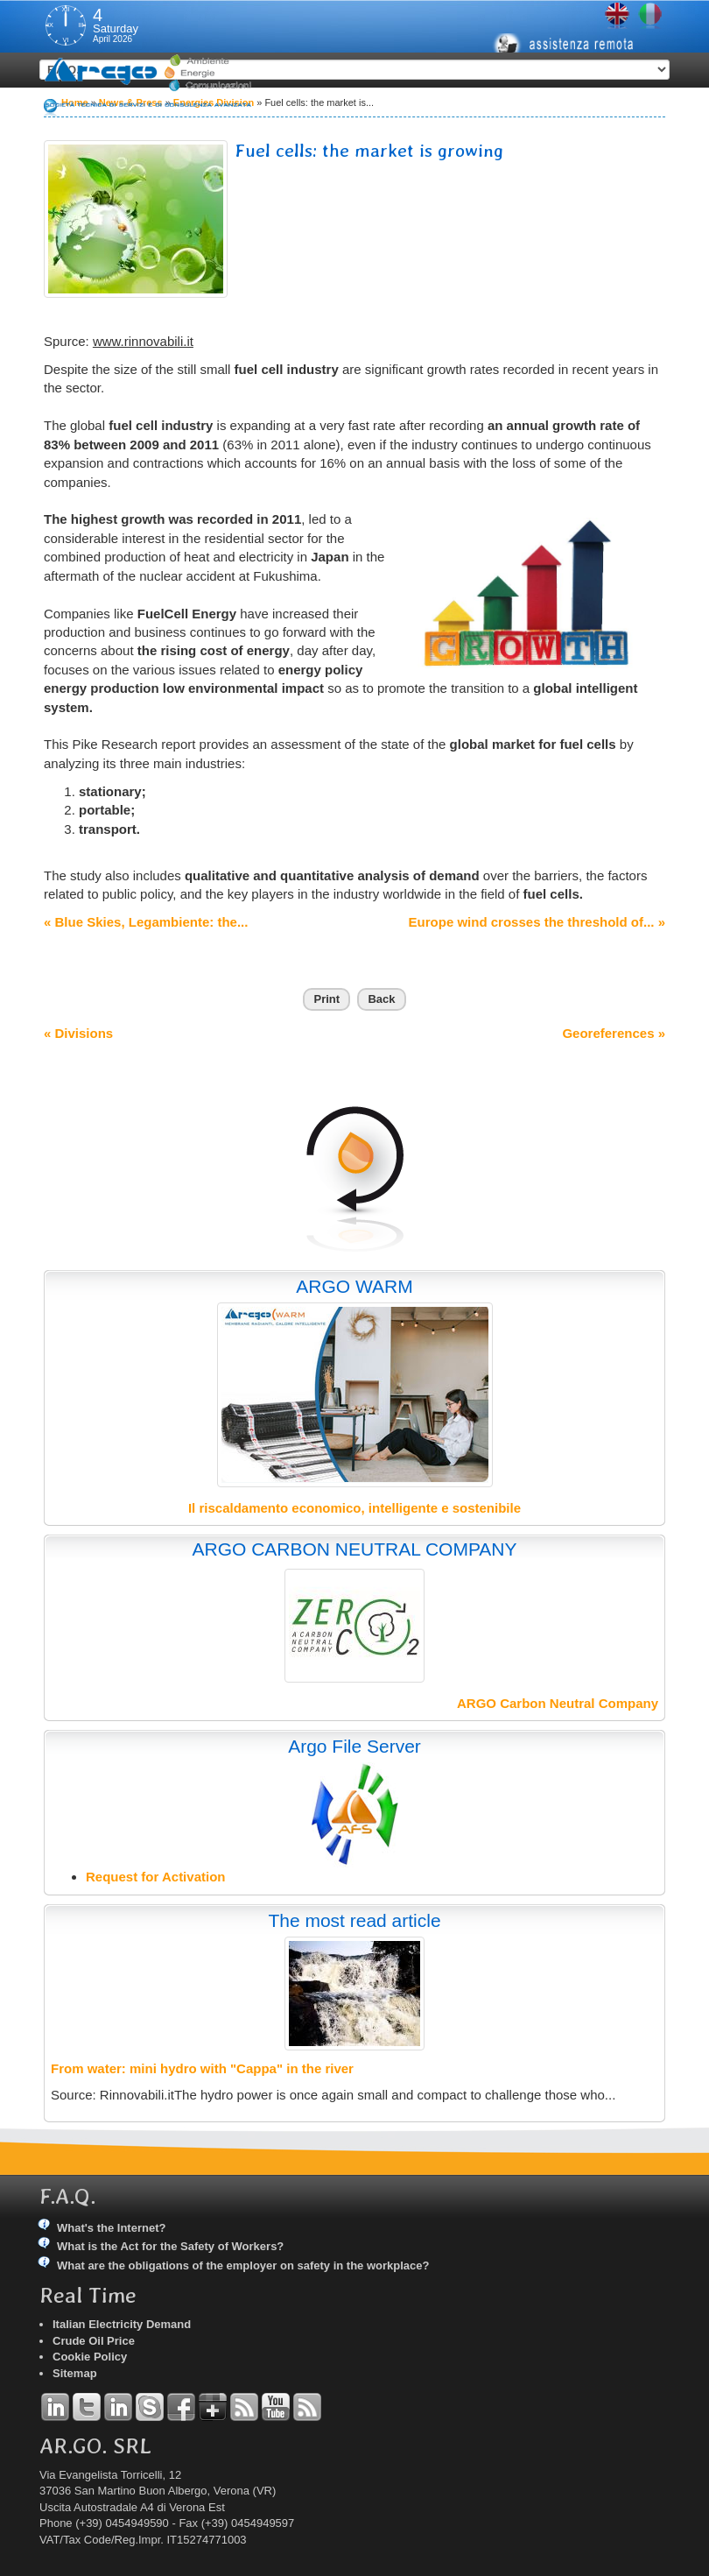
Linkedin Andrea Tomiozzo (55, 2407)
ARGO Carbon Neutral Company (557, 1703)
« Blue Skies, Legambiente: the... (146, 921)
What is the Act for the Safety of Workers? (170, 2246)
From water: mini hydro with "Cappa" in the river (202, 2068)
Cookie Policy (90, 2356)
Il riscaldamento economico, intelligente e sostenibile (354, 1507)
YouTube (276, 2407)
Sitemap (75, 2373)
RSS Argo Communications (307, 2407)
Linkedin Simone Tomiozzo (118, 2407)
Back (381, 999)
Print (326, 999)
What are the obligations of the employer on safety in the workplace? (243, 2265)
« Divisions (78, 1033)
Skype (150, 2407)
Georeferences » (613, 1033)
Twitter (87, 2407)
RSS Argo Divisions (244, 2407)
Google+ (213, 2407)
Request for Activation (155, 1876)
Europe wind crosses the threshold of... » (537, 921)
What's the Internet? (111, 2227)
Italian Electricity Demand (122, 2324)
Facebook (181, 2407)
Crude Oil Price (94, 2340)
